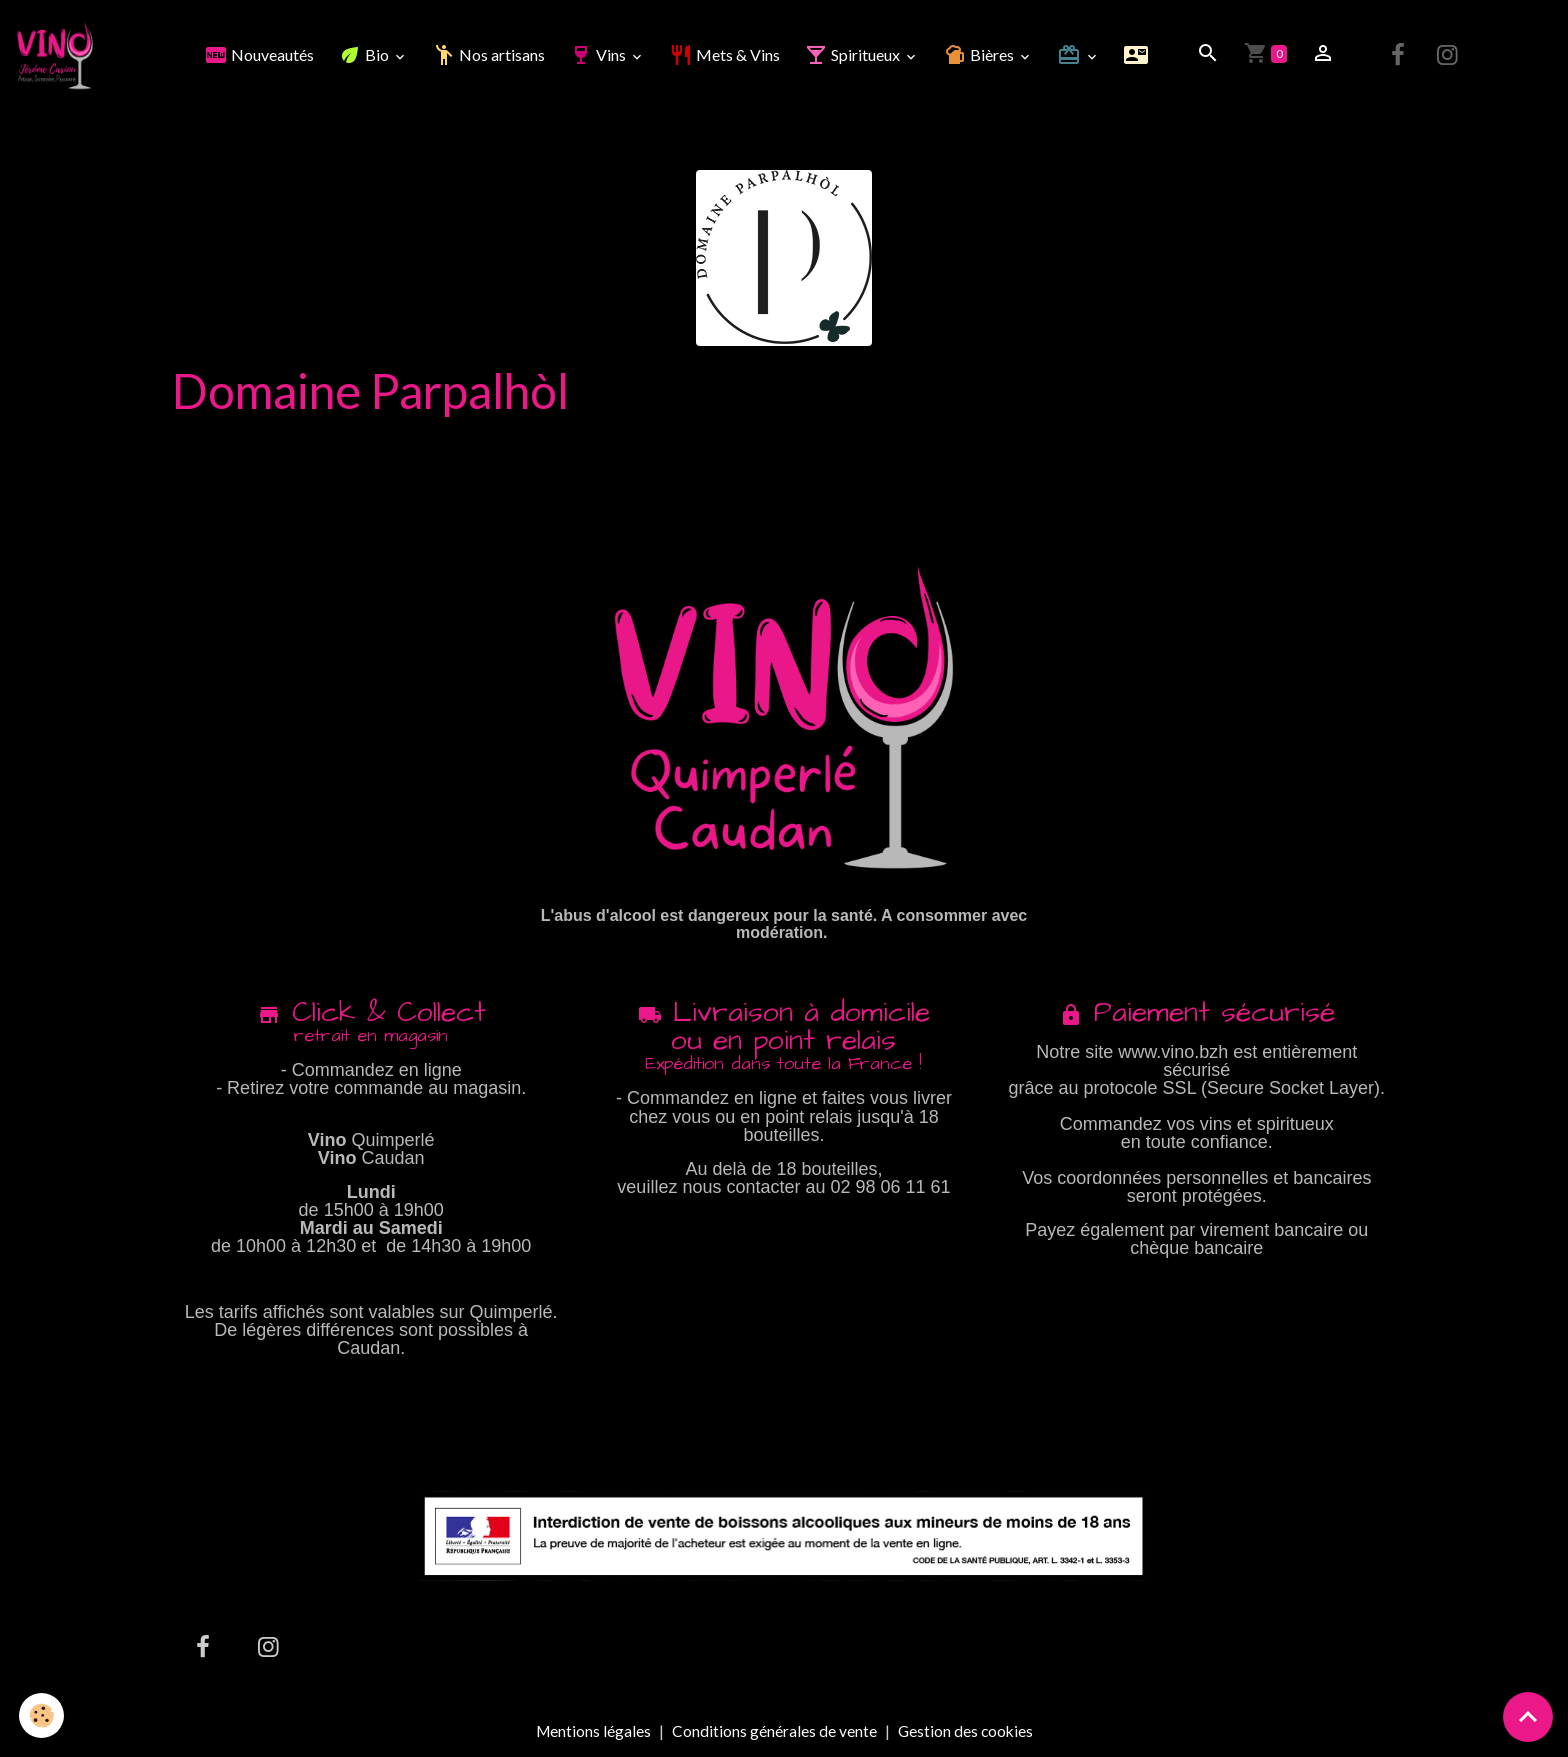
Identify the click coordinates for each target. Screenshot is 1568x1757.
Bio (366, 55)
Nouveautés (260, 55)
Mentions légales (591, 1732)
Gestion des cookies (966, 1733)
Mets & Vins (725, 55)
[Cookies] (42, 1715)
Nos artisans (489, 55)
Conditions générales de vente (773, 1732)
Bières (981, 55)
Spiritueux (854, 55)
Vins (600, 55)
